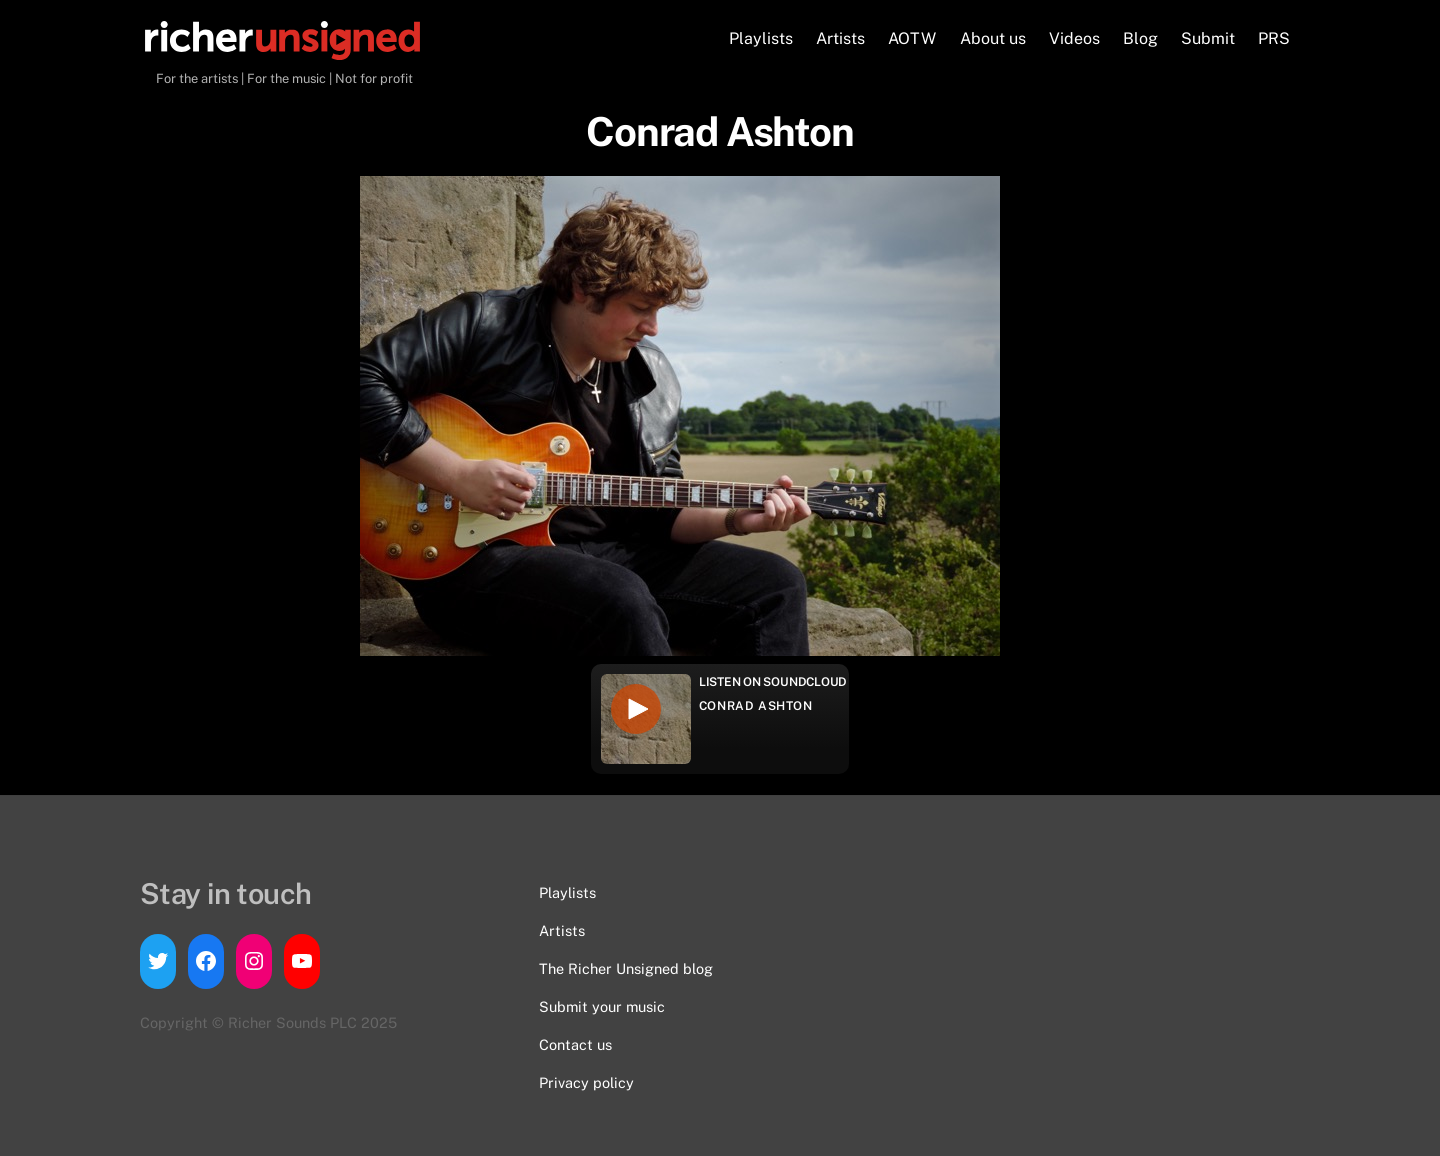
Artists (840, 38)
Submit (1208, 38)
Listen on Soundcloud (773, 682)
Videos (1074, 38)
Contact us (575, 1044)
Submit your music (602, 1006)
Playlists (761, 38)
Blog (1140, 38)
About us (993, 38)
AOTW (912, 38)
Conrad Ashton (756, 706)
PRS (1274, 38)
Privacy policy (586, 1082)
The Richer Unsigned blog (626, 968)
